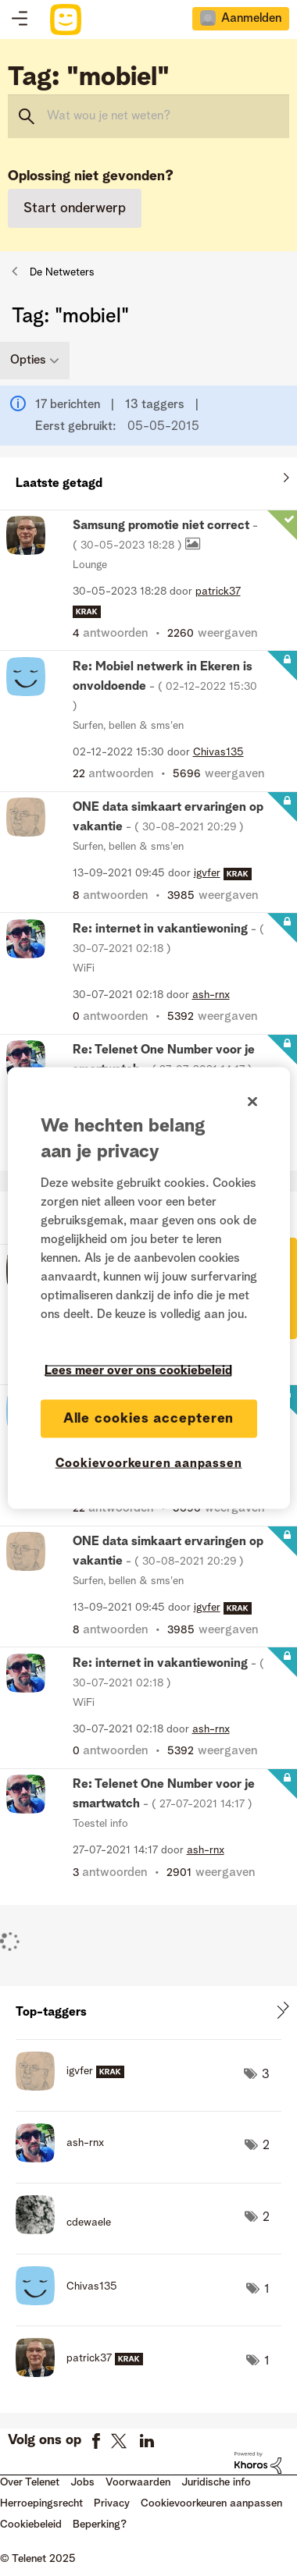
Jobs (82, 2482)
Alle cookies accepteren (148, 1418)
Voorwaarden (138, 2482)
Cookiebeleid (31, 2524)
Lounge (90, 565)
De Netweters (62, 272)
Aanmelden (251, 18)
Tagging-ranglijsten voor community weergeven (148, 2012)
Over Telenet (29, 2482)
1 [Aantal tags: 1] (267, 2289)
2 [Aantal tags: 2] (266, 2146)
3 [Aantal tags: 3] (266, 2075)
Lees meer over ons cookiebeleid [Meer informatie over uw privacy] (138, 1370)
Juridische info (216, 2482)
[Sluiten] (252, 1101)
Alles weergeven (148, 479)
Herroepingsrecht (41, 2503)
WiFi (84, 968)
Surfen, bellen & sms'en (128, 725)
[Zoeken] (148, 116)
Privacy (112, 2503)
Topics (19, 19)
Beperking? (100, 2524)
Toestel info (100, 1823)
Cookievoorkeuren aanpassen (211, 2503)
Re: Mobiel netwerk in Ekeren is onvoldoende (165, 686)
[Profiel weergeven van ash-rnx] (211, 995)
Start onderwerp (74, 208)
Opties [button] (28, 360)
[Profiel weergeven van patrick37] (218, 591)
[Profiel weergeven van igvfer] (207, 873)
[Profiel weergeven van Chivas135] (218, 752)
